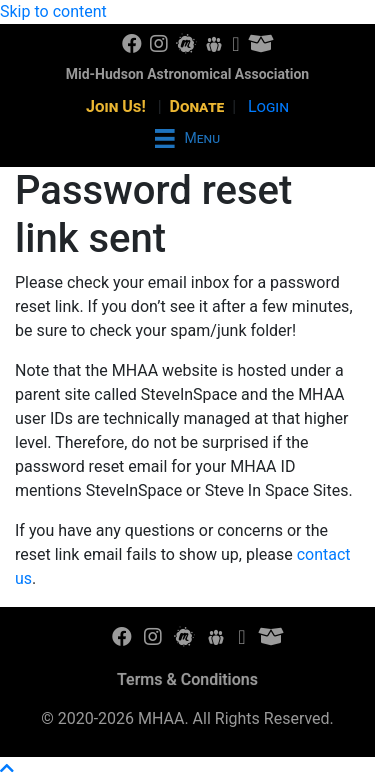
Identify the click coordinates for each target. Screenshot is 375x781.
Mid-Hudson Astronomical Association (187, 74)
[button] (7, 768)
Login (268, 106)
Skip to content (53, 11)
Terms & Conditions (187, 679)
